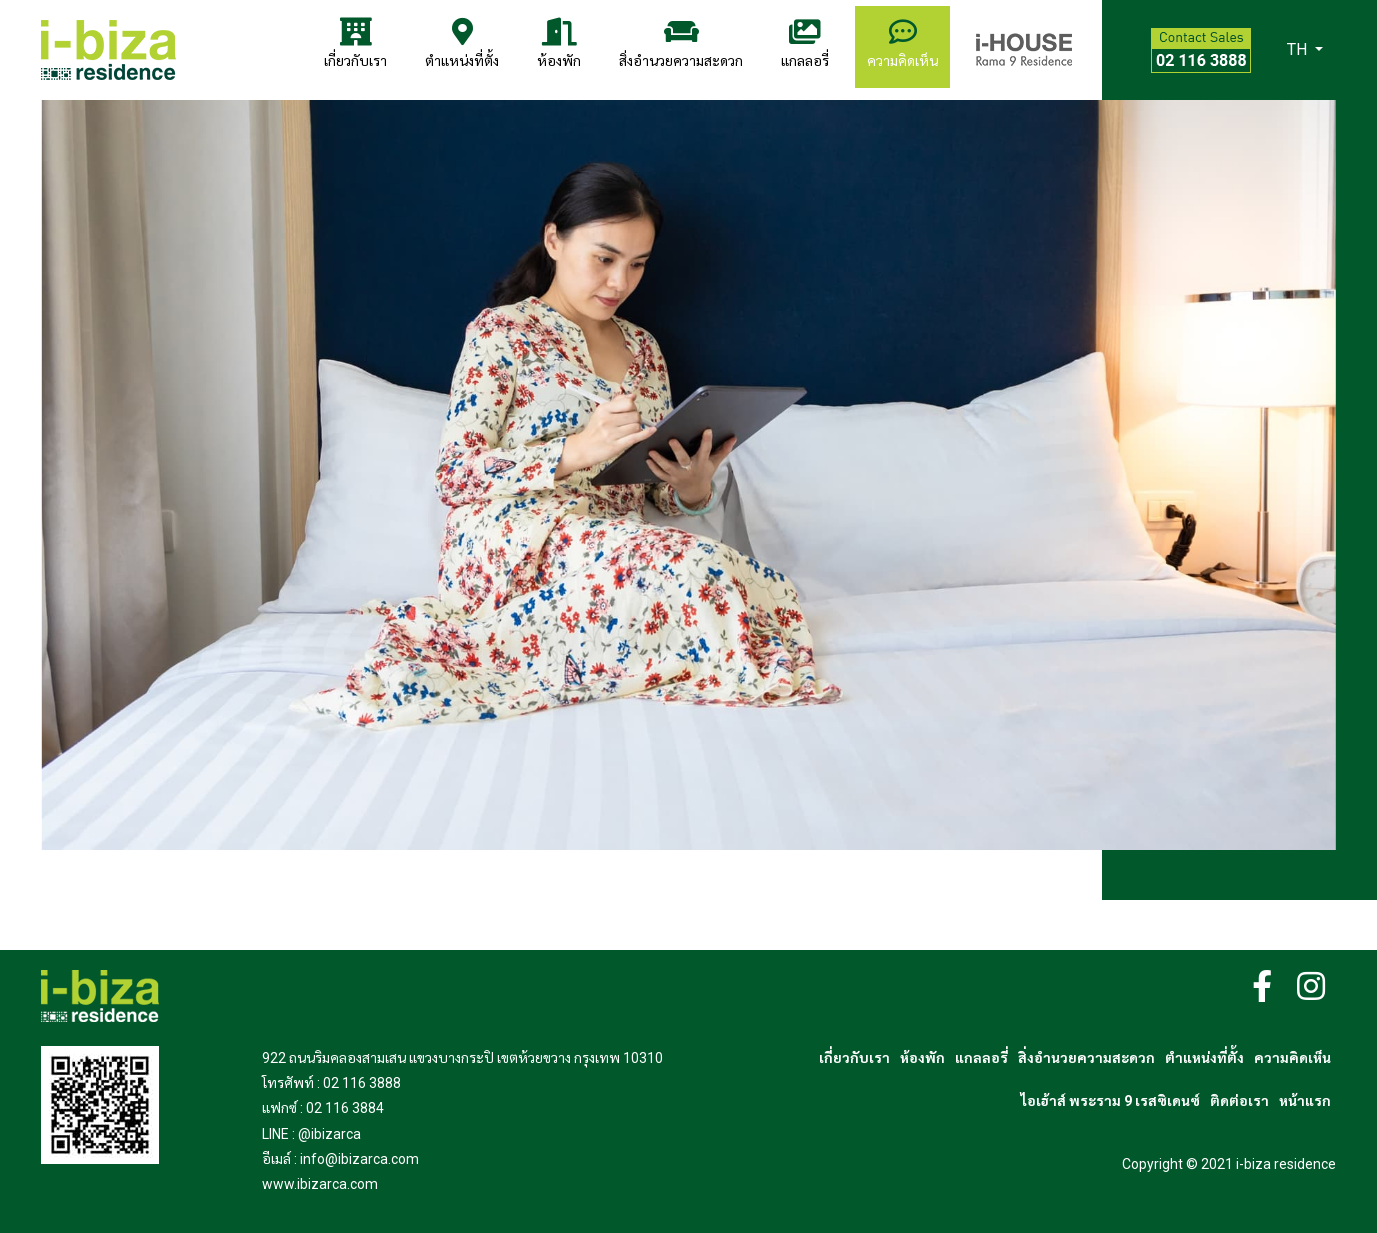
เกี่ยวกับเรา (355, 43)
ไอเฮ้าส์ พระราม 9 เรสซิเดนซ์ (1110, 1101)
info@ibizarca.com (359, 1159)
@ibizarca (329, 1134)
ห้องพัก (559, 43)
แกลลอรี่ (805, 43)
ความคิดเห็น (902, 43)
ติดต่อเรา (1239, 1101)
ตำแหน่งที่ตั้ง (462, 43)
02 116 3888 (362, 1083)
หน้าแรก (1305, 1101)
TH (1299, 49)
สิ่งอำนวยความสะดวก (681, 43)
